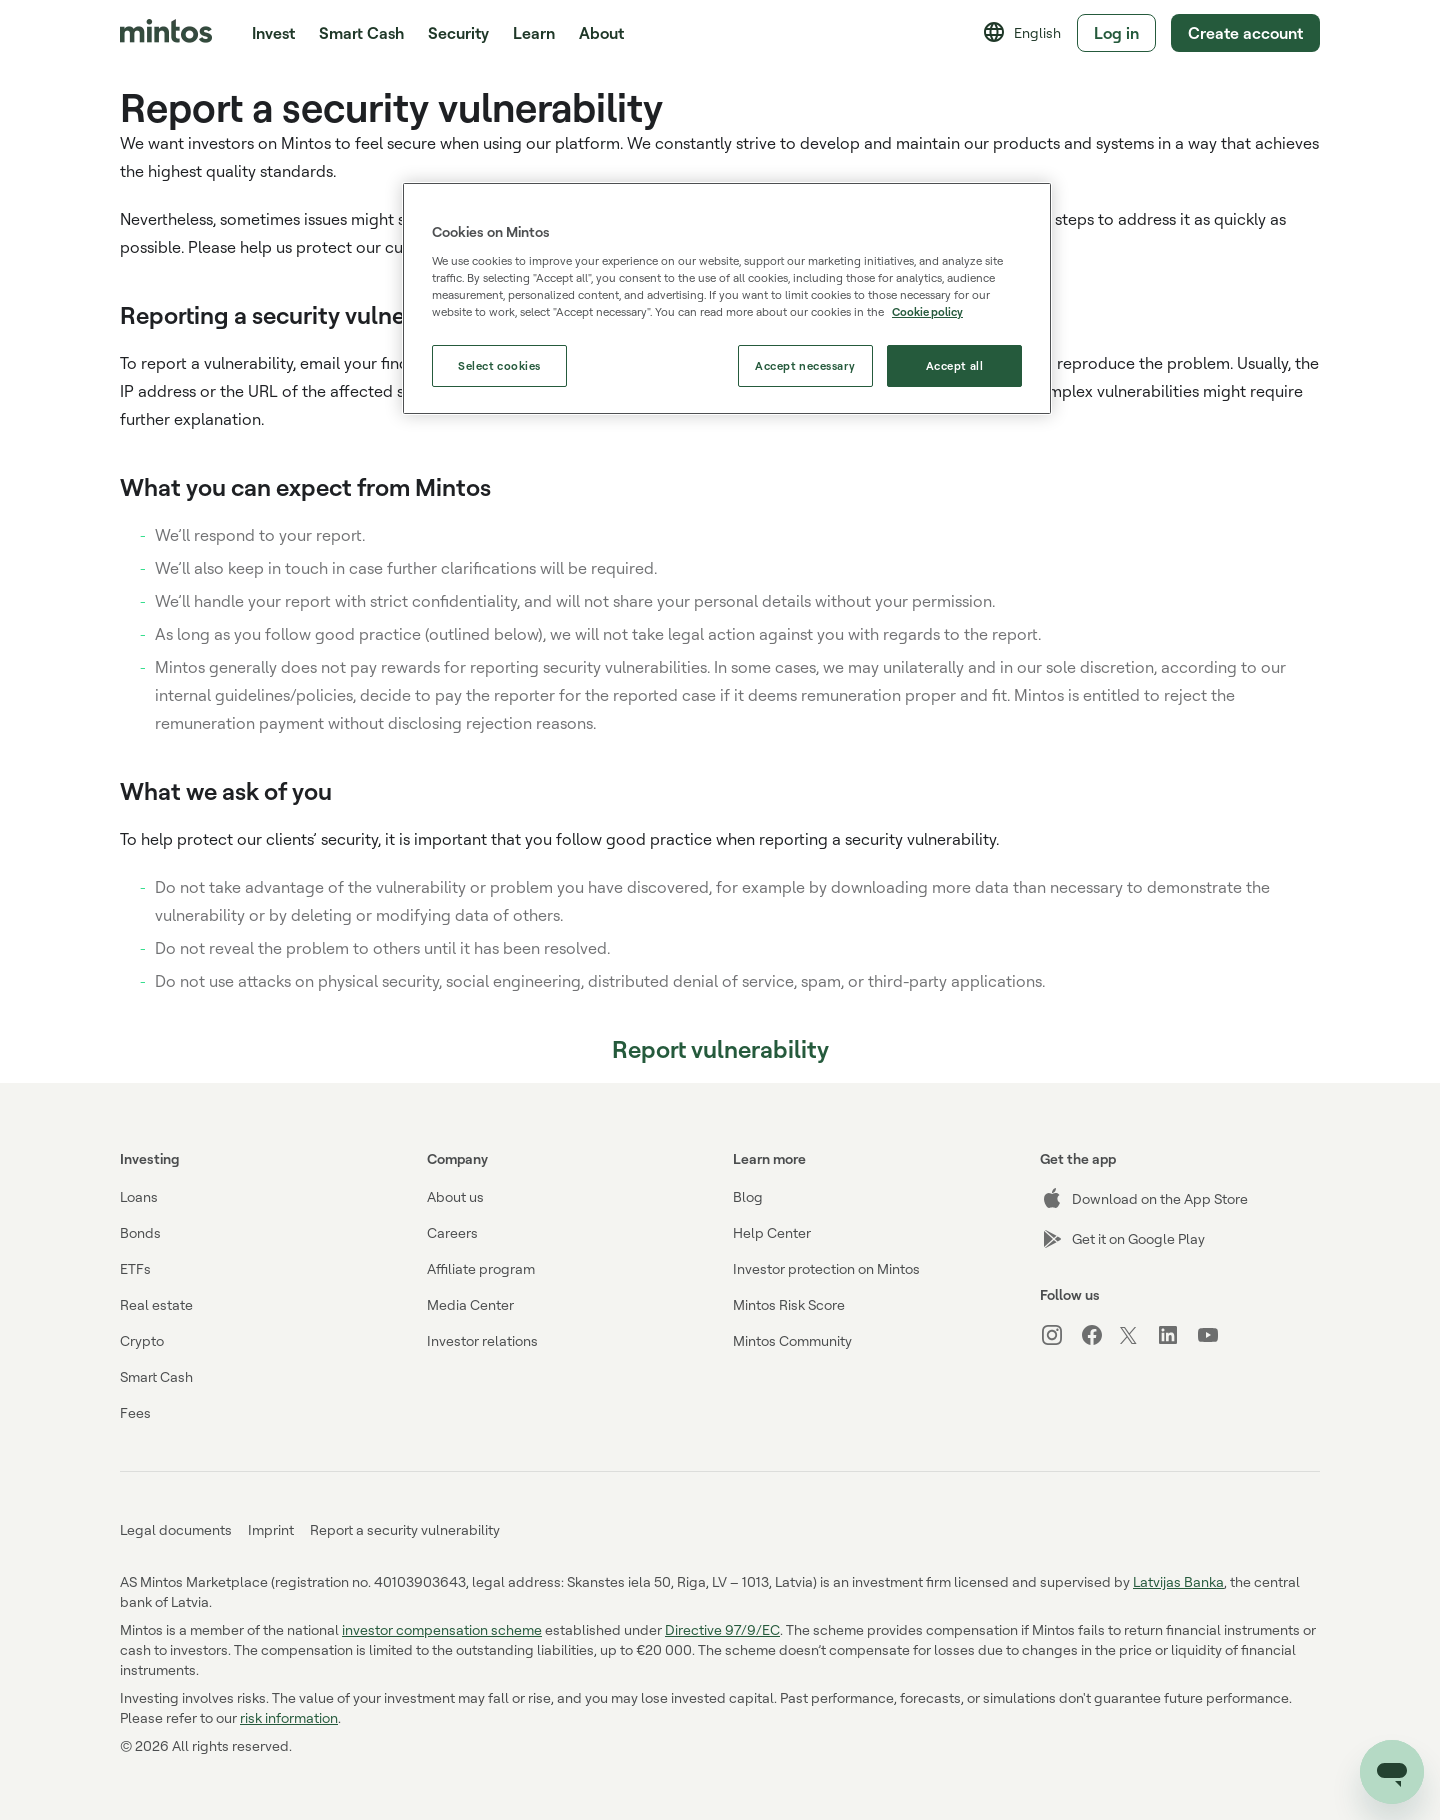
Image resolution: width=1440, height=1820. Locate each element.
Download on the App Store (1144, 1199)
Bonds (140, 1232)
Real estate (156, 1304)
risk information (289, 1717)
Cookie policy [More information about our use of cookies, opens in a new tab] (927, 311)
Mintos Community (792, 1340)
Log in (1115, 33)
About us (455, 1196)
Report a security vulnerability (405, 1529)
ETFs (135, 1268)
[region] (727, 298)
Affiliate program (481, 1268)
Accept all (955, 365)
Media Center (470, 1304)
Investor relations (482, 1340)
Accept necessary (805, 365)
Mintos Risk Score (789, 1304)
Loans (139, 1196)
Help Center (772, 1232)
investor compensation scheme (442, 1629)
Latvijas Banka (1178, 1581)
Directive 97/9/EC (722, 1629)
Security (458, 33)
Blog (748, 1196)
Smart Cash (361, 33)
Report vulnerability (720, 1049)
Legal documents (176, 1529)
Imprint (271, 1529)
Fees (135, 1412)
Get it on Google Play (1122, 1239)
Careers (452, 1232)
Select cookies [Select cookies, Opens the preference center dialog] (499, 365)
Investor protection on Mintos (826, 1268)
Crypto (142, 1340)
